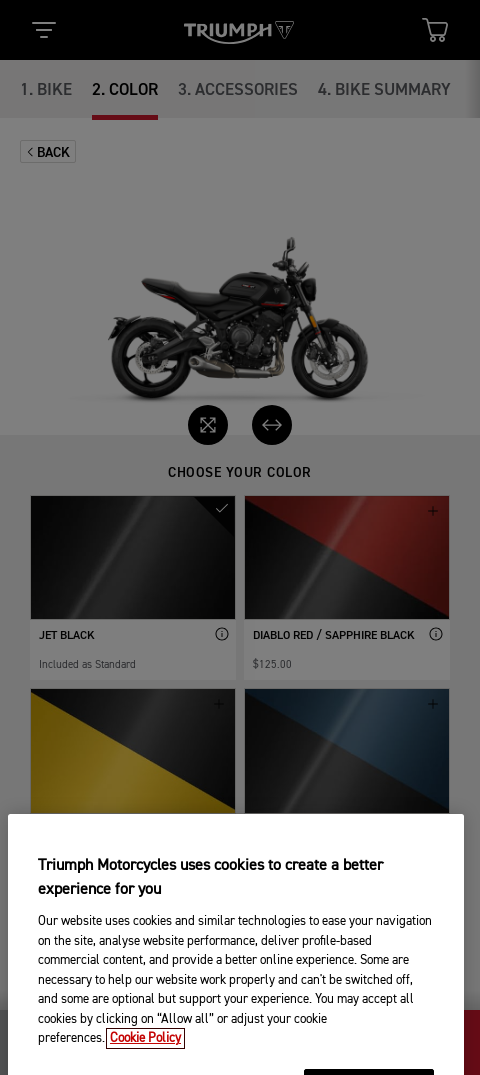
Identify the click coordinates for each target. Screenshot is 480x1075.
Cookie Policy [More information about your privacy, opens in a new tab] (145, 1060)
